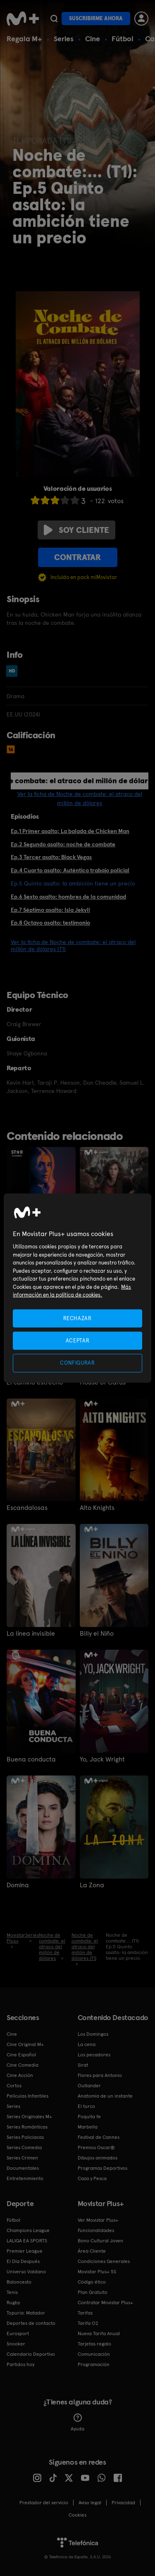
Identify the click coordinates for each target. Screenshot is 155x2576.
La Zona (92, 1885)
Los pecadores (94, 2055)
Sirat (83, 2065)
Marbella (88, 2127)
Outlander (89, 2086)
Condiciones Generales (104, 2261)
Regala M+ (24, 38)
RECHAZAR (77, 1318)
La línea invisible (31, 1633)
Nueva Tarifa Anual (99, 2333)
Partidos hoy (20, 2364)
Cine (92, 38)
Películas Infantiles (27, 2096)
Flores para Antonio (100, 2075)
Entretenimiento (25, 2178)
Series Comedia (24, 2147)
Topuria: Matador (26, 2313)
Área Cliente (92, 2251)
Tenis (12, 2292)
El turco (86, 2106)
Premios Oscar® (96, 2147)
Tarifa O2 (88, 2323)
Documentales (23, 2168)
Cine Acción (20, 2075)
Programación (94, 2364)
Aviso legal (90, 2502)
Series (64, 38)
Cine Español (21, 2055)
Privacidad (123, 2502)
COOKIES (77, 2515)
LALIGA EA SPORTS (27, 2241)
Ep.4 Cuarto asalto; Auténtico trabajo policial (70, 870)
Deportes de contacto (31, 2323)
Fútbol (123, 38)
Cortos (14, 2086)
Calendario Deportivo (31, 2354)
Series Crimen (22, 2158)
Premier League (25, 2251)
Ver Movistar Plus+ (98, 2220)
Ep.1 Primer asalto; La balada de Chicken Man (70, 831)
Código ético (92, 2282)
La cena (86, 2044)
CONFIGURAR (77, 1363)
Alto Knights (97, 1508)
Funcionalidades (96, 2230)
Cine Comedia (22, 2065)
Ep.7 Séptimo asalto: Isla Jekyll (50, 910)
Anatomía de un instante (105, 2096)
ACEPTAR (78, 1340)
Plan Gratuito (92, 2292)
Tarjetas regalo (94, 2344)
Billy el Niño (97, 1633)
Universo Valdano (26, 2272)
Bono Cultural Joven (100, 2241)
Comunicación (94, 2354)
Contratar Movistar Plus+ (105, 2302)
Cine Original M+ (25, 2044)
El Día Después (23, 2261)
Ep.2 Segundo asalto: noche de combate (63, 844)
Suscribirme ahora (96, 18)
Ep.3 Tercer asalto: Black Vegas (51, 857)
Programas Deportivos (102, 2168)
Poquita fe (89, 2116)
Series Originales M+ (29, 2116)
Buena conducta (31, 1759)
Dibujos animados (97, 2158)
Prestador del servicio (43, 2502)
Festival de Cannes (98, 2137)
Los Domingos (93, 2034)
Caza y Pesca (92, 2178)
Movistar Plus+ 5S (97, 2272)
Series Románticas (27, 2127)
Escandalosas (27, 1508)
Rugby (13, 2302)
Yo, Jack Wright (102, 1759)
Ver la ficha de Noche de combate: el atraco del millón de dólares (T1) (73, 945)
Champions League (28, 2230)
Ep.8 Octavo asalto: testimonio (50, 922)
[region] (77, 1288)
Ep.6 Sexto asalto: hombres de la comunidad (68, 896)
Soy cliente (76, 530)
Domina (18, 1885)
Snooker (16, 2344)
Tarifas (85, 2313)
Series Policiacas (25, 2137)
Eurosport (18, 2333)
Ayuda (77, 2423)
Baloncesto (19, 2282)
